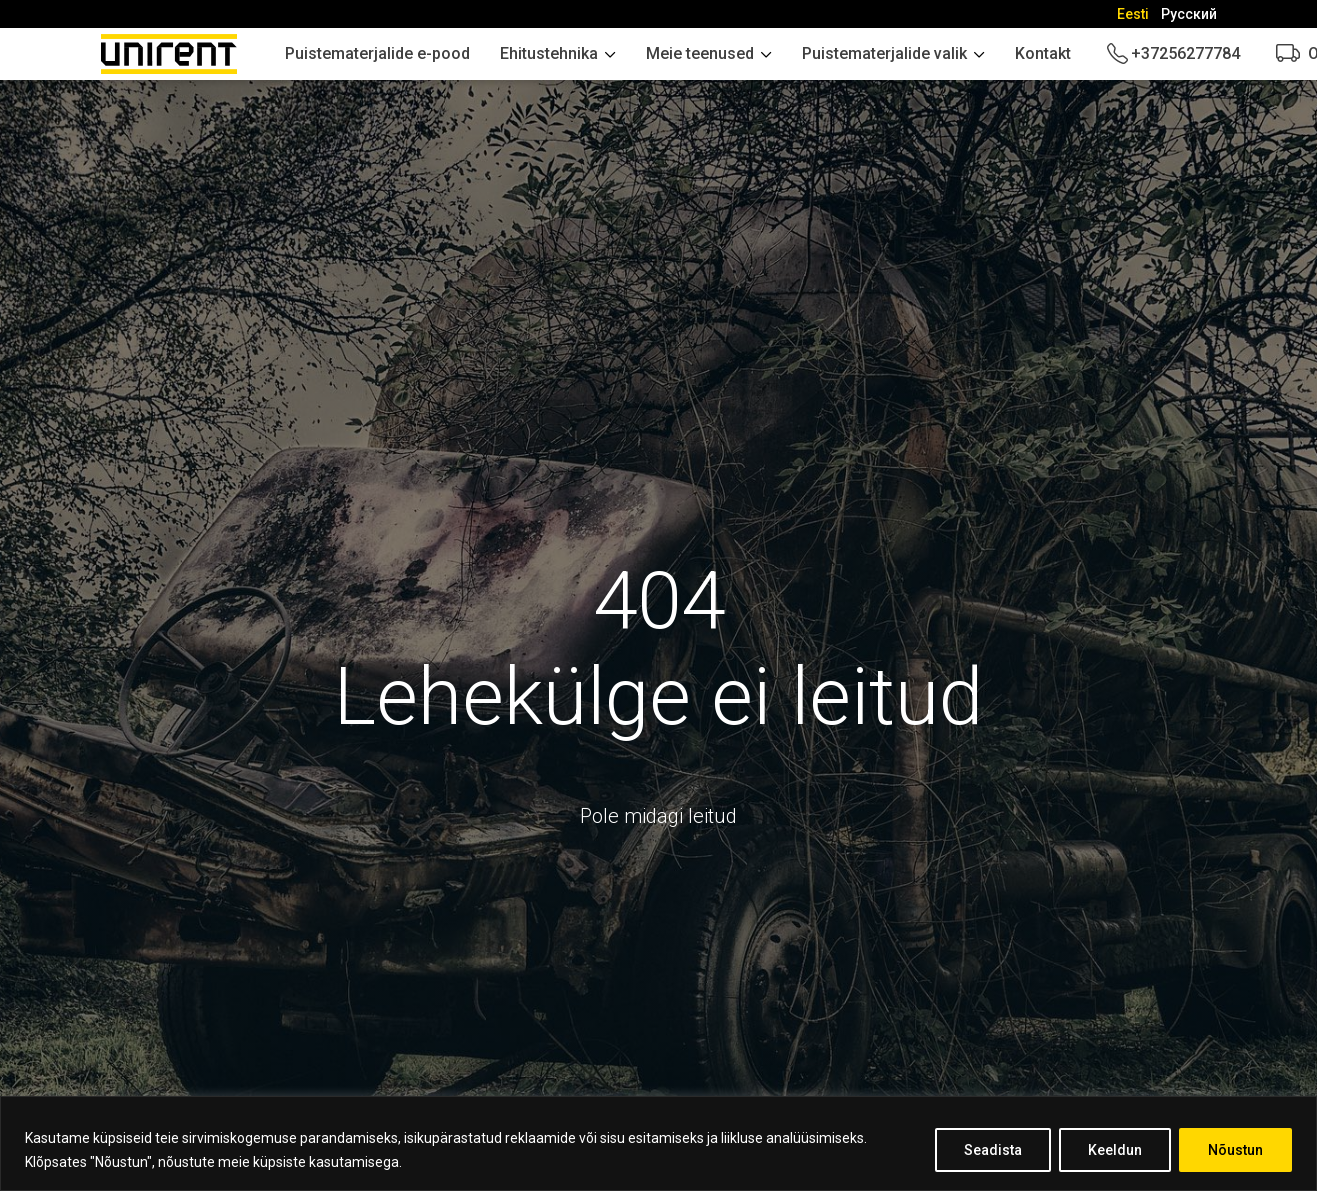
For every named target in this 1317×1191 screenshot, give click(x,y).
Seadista (993, 1150)
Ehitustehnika (549, 53)
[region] (658, 1143)
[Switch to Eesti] (1133, 14)
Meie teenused (700, 53)
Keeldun (1115, 1150)
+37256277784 (1185, 53)
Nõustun (1235, 1150)
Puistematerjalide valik (884, 53)
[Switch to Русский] (1189, 14)
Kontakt (1043, 53)
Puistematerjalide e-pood (377, 53)
